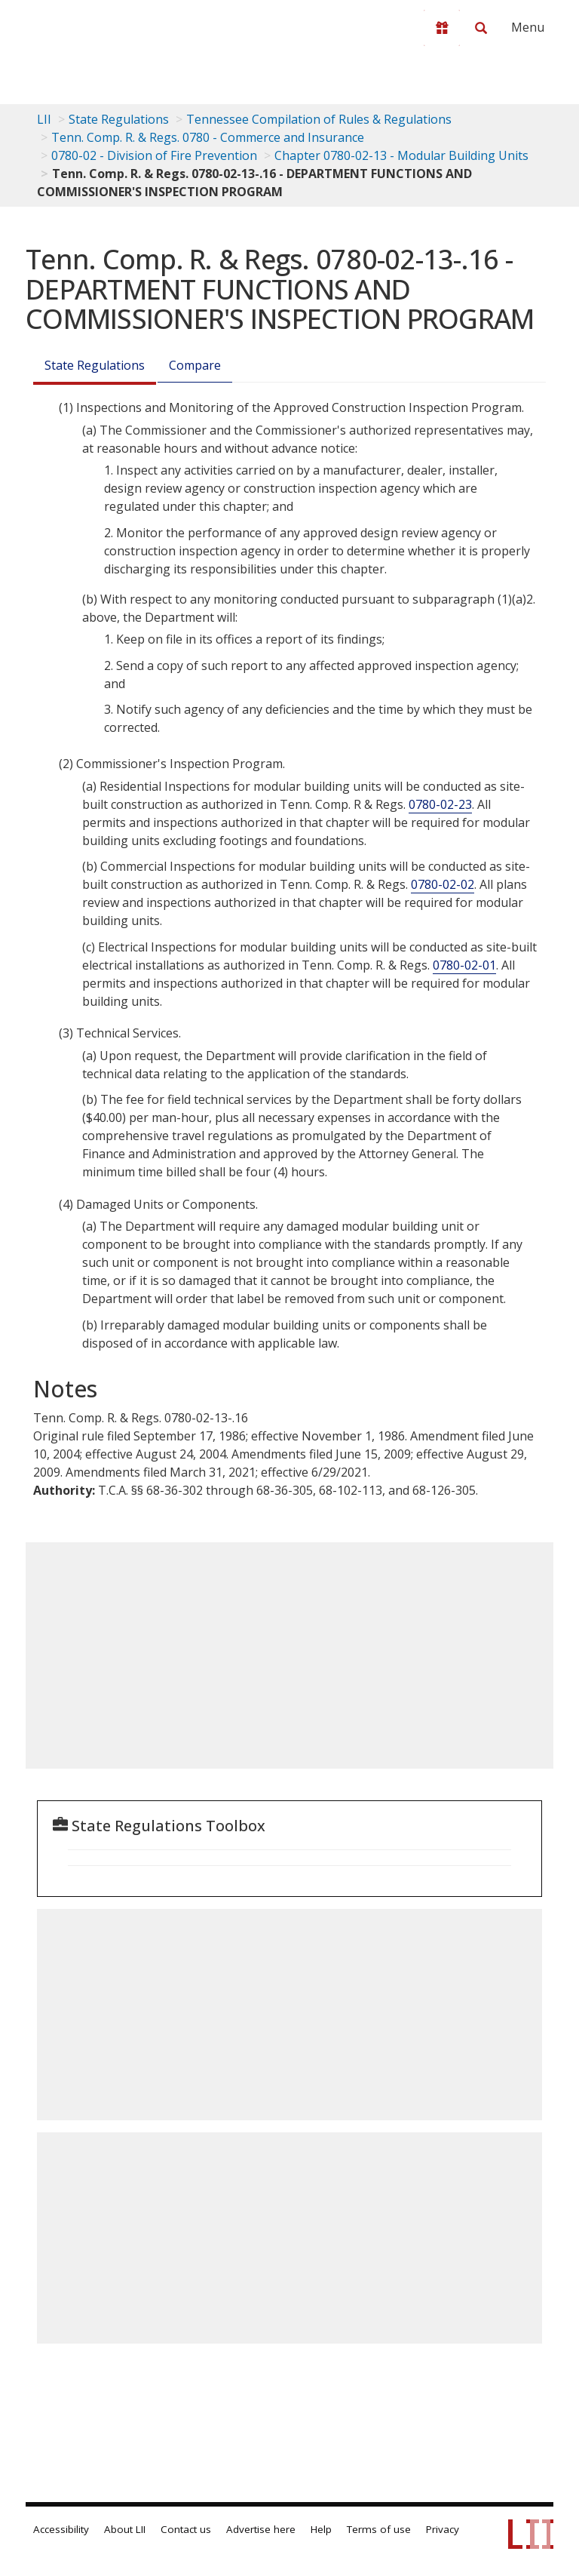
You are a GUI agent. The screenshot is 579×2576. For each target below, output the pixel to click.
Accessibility (61, 2529)
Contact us (186, 2529)
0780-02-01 (464, 965)
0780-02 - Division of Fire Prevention (154, 155)
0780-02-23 (440, 804)
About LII (125, 2529)
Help (321, 2529)
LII (44, 119)
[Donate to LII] (442, 28)
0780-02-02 (442, 884)
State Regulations (119, 119)
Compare (195, 365)
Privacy (442, 2529)
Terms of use (379, 2529)
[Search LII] (481, 28)
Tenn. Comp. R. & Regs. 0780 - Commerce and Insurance (207, 137)
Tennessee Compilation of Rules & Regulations (319, 119)
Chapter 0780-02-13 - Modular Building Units (401, 155)
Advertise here (261, 2529)
